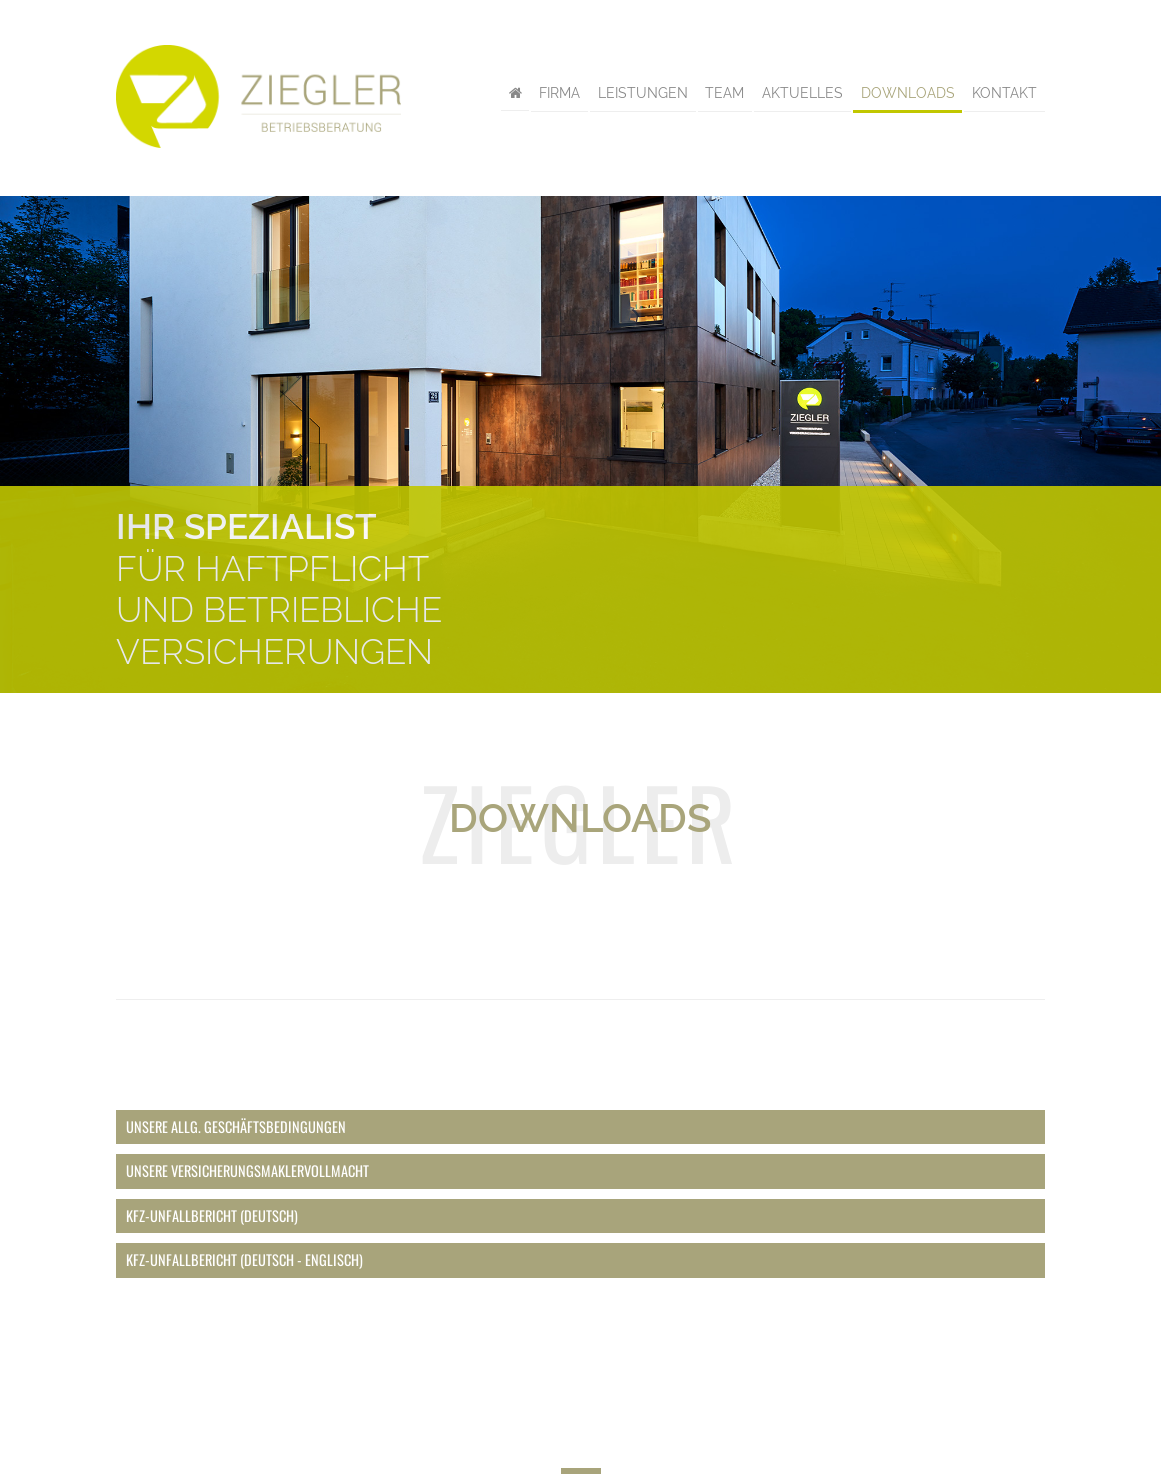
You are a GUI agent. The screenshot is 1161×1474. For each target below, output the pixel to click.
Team (724, 93)
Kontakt (1004, 93)
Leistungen (643, 93)
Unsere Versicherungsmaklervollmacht (247, 1170)
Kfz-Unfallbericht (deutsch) (212, 1215)
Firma (559, 93)
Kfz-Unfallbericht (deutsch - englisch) (244, 1259)
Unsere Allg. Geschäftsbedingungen (236, 1126)
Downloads (908, 93)
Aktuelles (802, 93)
